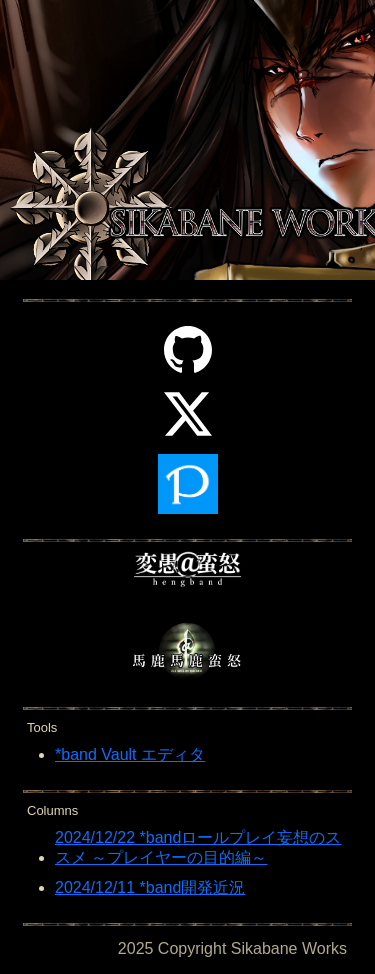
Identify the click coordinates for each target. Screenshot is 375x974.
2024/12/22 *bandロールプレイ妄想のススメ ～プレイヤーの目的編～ (198, 847)
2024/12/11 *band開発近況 (150, 887)
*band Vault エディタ (130, 754)
